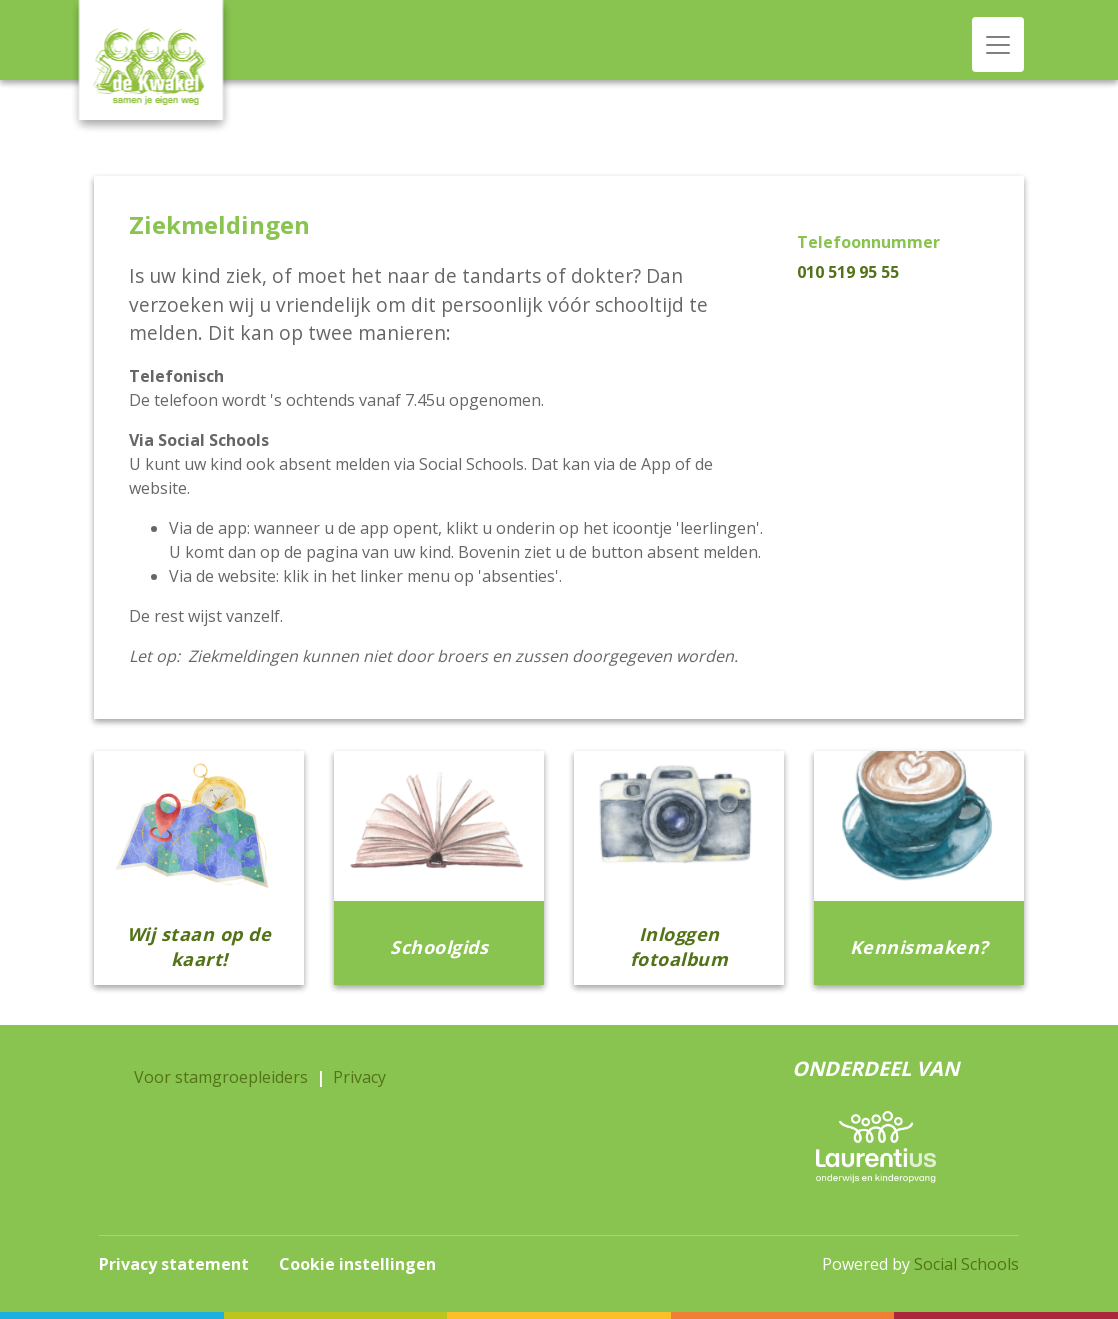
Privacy (359, 1077)
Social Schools (966, 1264)
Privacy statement (174, 1264)
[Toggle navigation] (998, 44)
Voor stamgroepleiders (221, 1077)
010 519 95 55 (848, 272)
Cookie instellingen (357, 1264)
